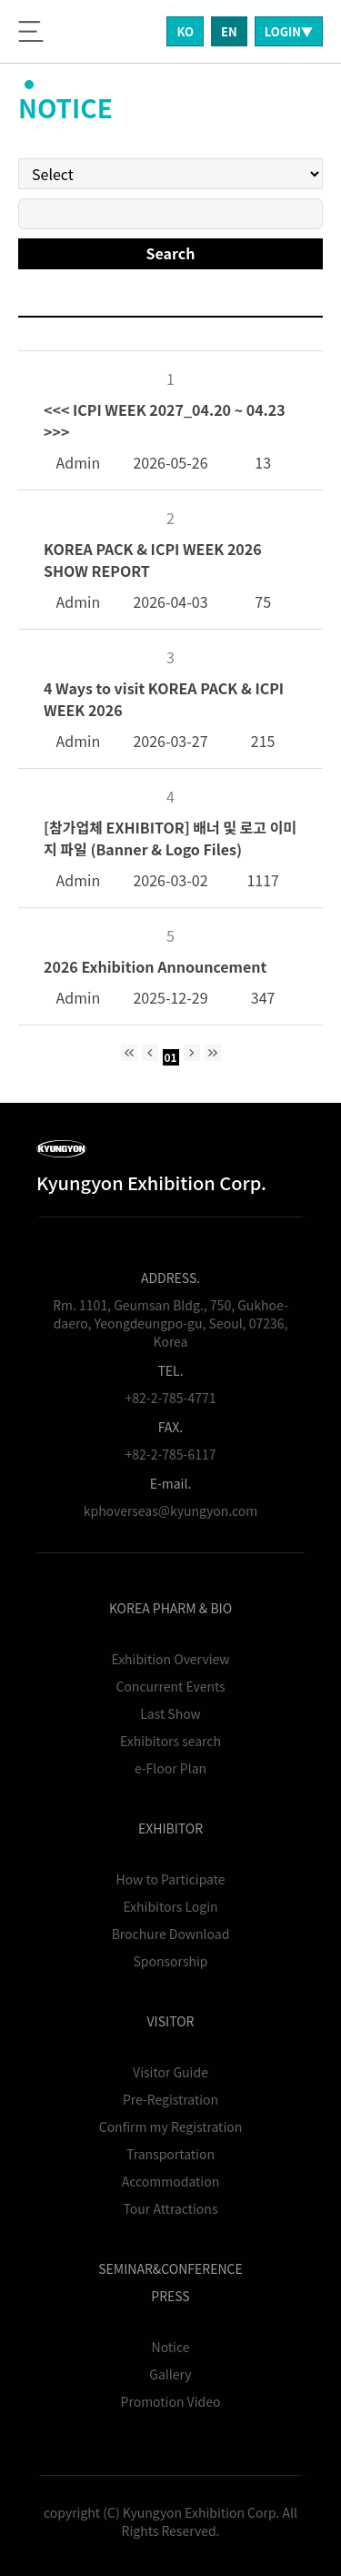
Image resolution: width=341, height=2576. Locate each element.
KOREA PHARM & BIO (170, 1608)
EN (229, 31)
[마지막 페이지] (213, 1053)
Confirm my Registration (171, 2126)
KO (184, 31)
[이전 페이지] (150, 1053)
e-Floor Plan (170, 1768)
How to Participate (171, 1879)
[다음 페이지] (192, 1053)
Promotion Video (171, 2401)
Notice (171, 2347)
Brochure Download (171, 1933)
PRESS (170, 2296)
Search (171, 253)
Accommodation (170, 2181)
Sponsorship (171, 1961)
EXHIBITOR (170, 1828)
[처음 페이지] (129, 1053)
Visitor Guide (170, 2072)
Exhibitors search (170, 1741)
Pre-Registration (170, 2099)
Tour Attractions (171, 2208)
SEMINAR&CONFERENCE (170, 2268)
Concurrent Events (170, 1686)
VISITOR (171, 2021)
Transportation (170, 2154)
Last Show (170, 1713)
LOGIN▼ (289, 31)
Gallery (170, 2374)
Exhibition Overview (170, 1659)
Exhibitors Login (170, 1906)
